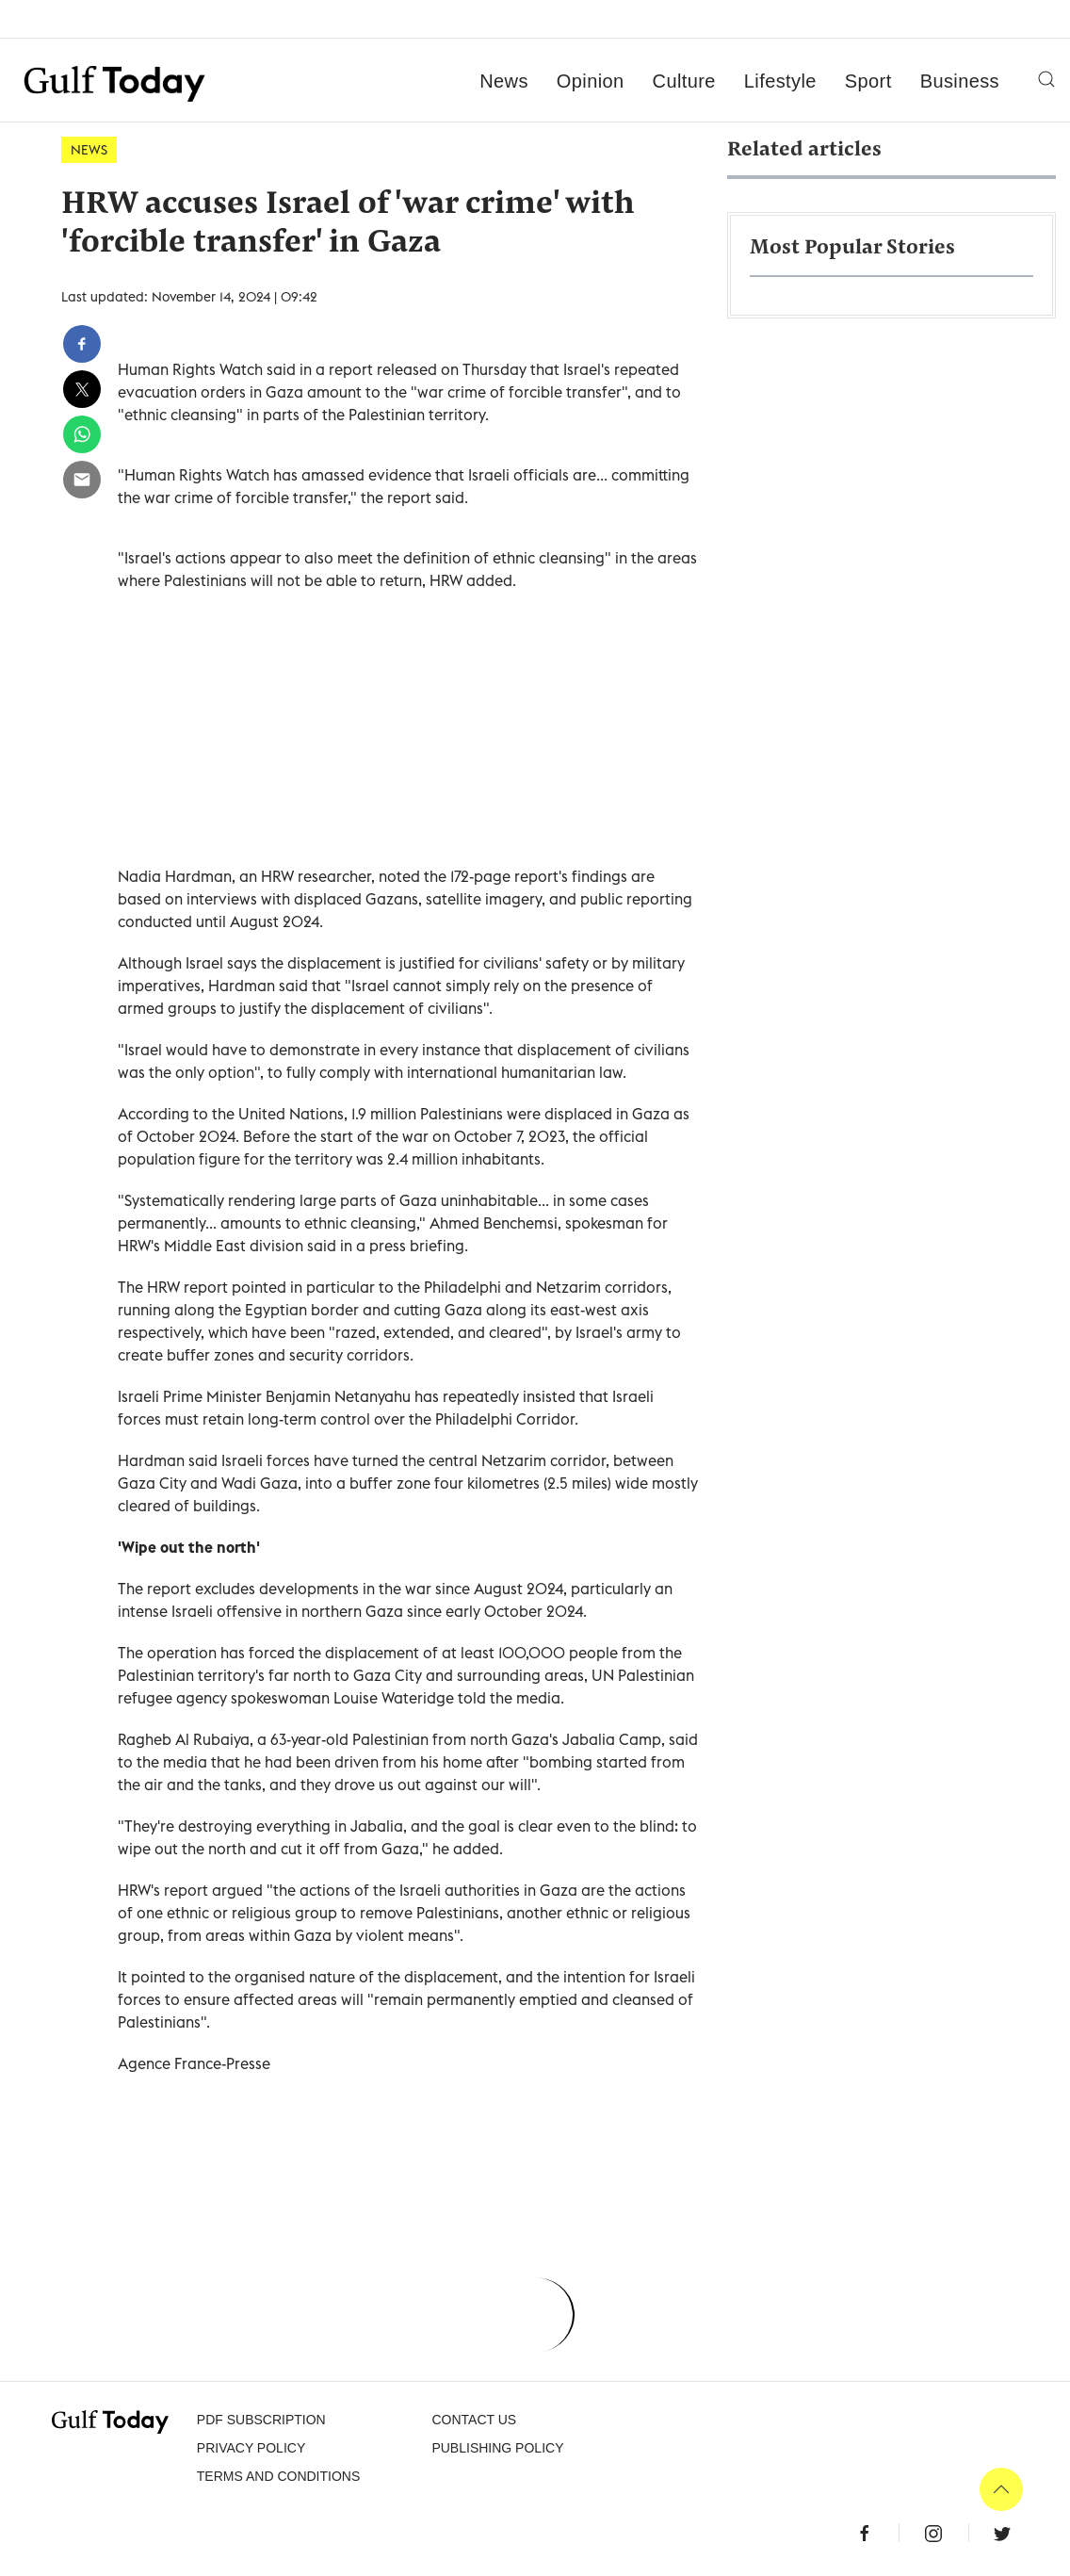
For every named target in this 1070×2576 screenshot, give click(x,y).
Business (959, 81)
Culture (684, 81)
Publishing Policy (497, 2447)
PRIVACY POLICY (251, 2447)
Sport (868, 81)
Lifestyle (780, 81)
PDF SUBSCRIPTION (261, 2419)
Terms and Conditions (278, 2476)
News (503, 81)
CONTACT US (473, 2419)
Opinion (590, 81)
